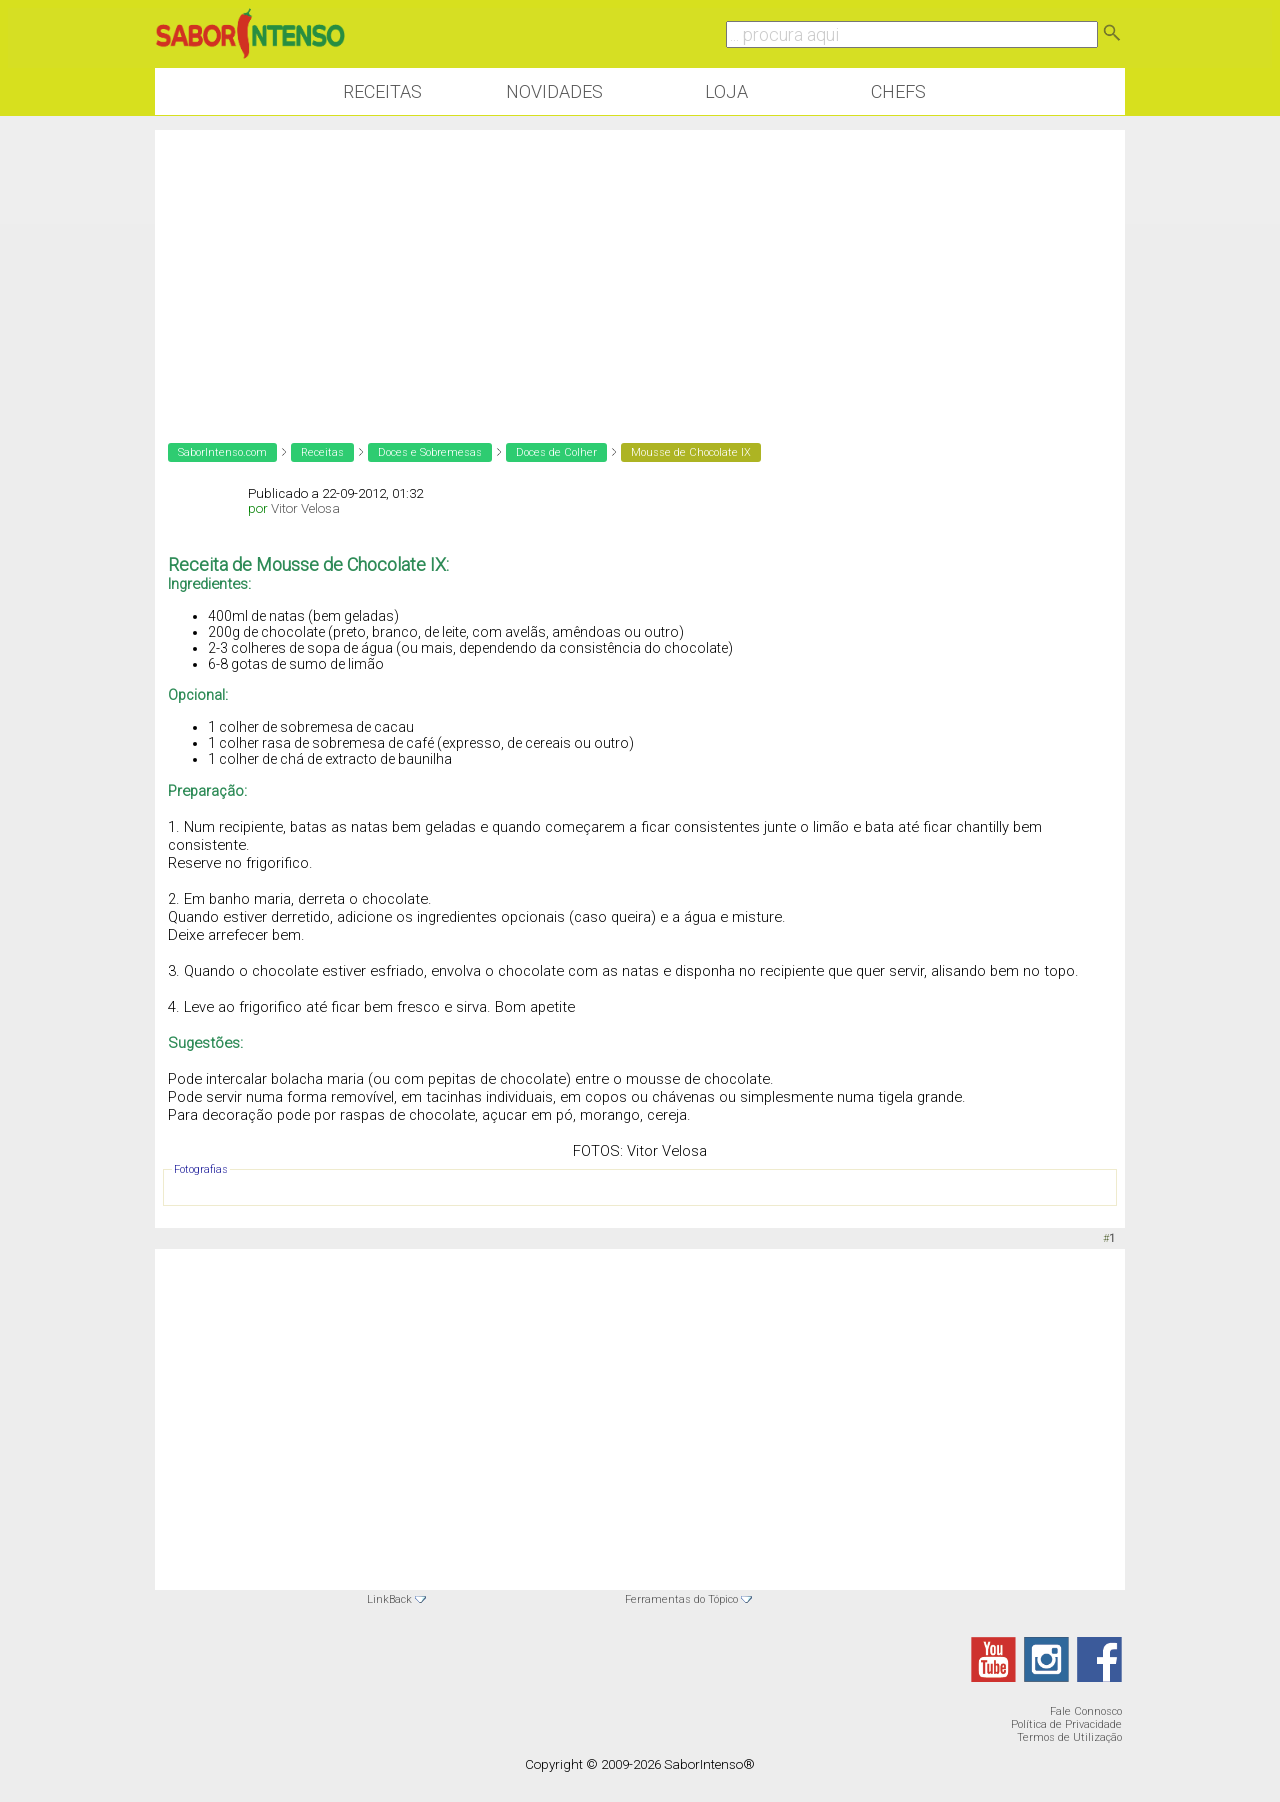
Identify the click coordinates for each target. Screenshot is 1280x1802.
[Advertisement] (640, 270)
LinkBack (389, 1599)
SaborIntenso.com (222, 452)
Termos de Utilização (1069, 1737)
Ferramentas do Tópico (681, 1599)
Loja (726, 91)
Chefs (898, 91)
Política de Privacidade (1066, 1724)
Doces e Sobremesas (430, 452)
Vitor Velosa (305, 508)
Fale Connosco (1086, 1711)
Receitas (382, 91)
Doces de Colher (556, 452)
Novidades (554, 91)
